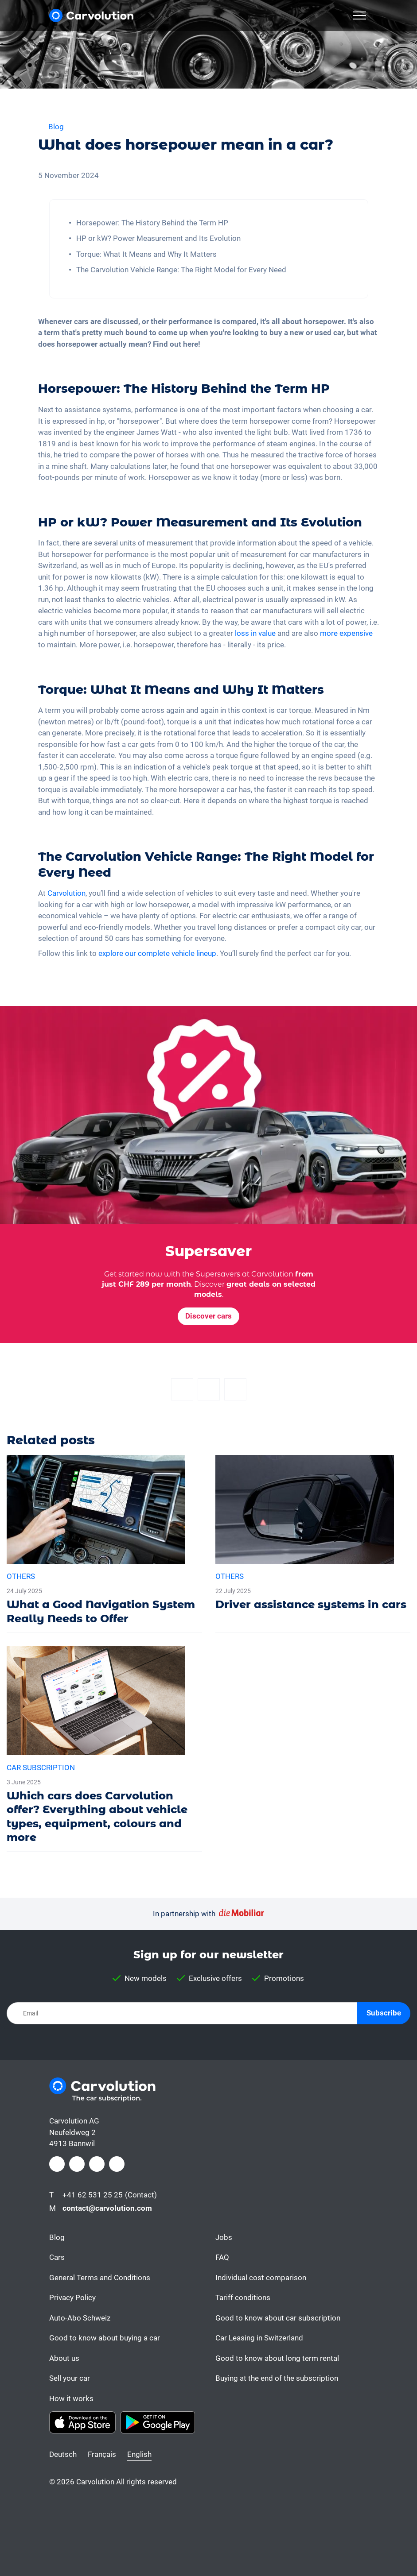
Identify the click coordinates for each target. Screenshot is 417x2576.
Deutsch (63, 2454)
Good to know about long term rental (277, 2358)
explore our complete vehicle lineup (157, 953)
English (139, 2454)
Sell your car (69, 2378)
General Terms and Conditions (99, 2277)
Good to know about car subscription (277, 2317)
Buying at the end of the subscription (276, 2378)
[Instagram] (77, 2164)
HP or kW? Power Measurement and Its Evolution (158, 238)
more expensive (346, 633)
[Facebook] (182, 1389)
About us (64, 2358)
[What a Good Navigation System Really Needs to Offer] (104, 1543)
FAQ (222, 2257)
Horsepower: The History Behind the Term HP (152, 222)
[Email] (235, 1389)
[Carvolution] (91, 15)
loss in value (255, 633)
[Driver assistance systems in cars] (313, 1537)
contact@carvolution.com (107, 2208)
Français (102, 2454)
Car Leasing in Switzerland (259, 2337)
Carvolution (66, 893)
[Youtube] (117, 2164)
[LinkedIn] (97, 2164)
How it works (71, 2398)
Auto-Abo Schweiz (79, 2317)
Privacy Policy (72, 2297)
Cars (57, 2257)
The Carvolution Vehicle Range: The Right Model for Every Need (181, 269)
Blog (57, 2237)
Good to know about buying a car (104, 2337)
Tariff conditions (242, 2297)
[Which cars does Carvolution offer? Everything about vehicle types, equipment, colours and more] (104, 1748)
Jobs (223, 2237)
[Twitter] (209, 1389)
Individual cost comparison (260, 2277)
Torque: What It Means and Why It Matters (146, 254)
